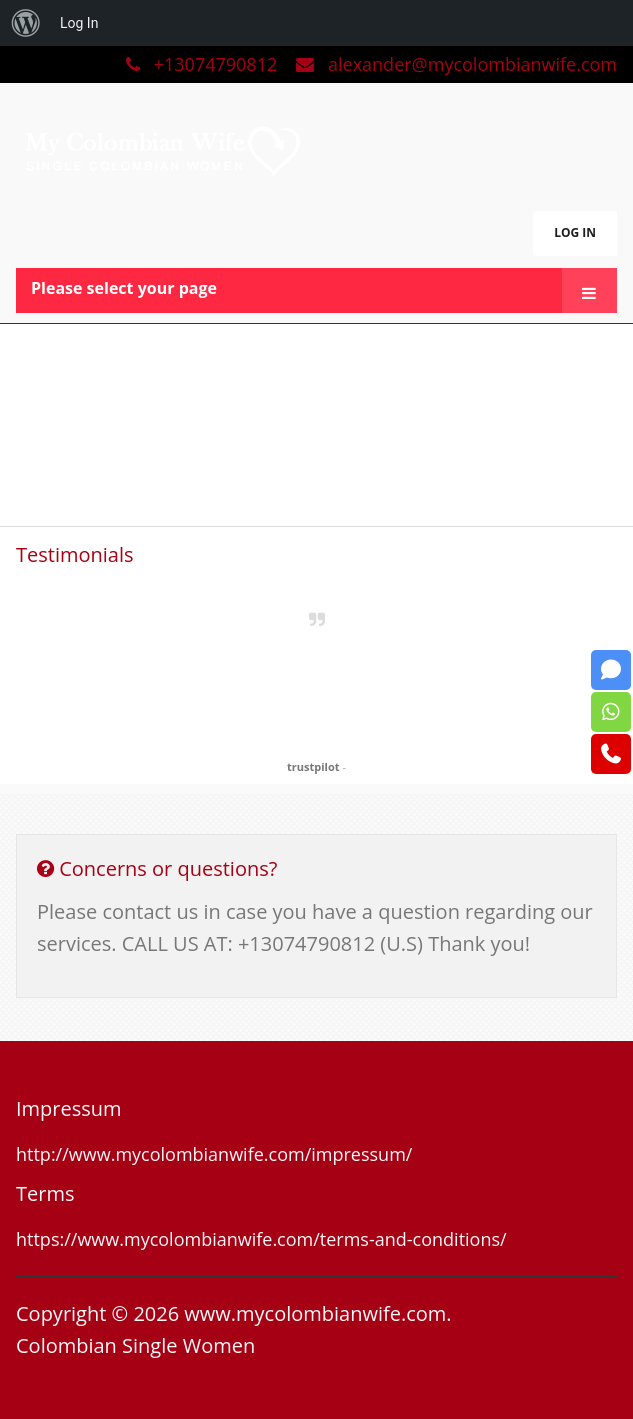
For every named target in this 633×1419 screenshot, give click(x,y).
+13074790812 (204, 64)
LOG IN (575, 232)
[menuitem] (26, 23)
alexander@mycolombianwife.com (456, 64)
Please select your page (124, 288)
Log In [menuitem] (79, 23)
